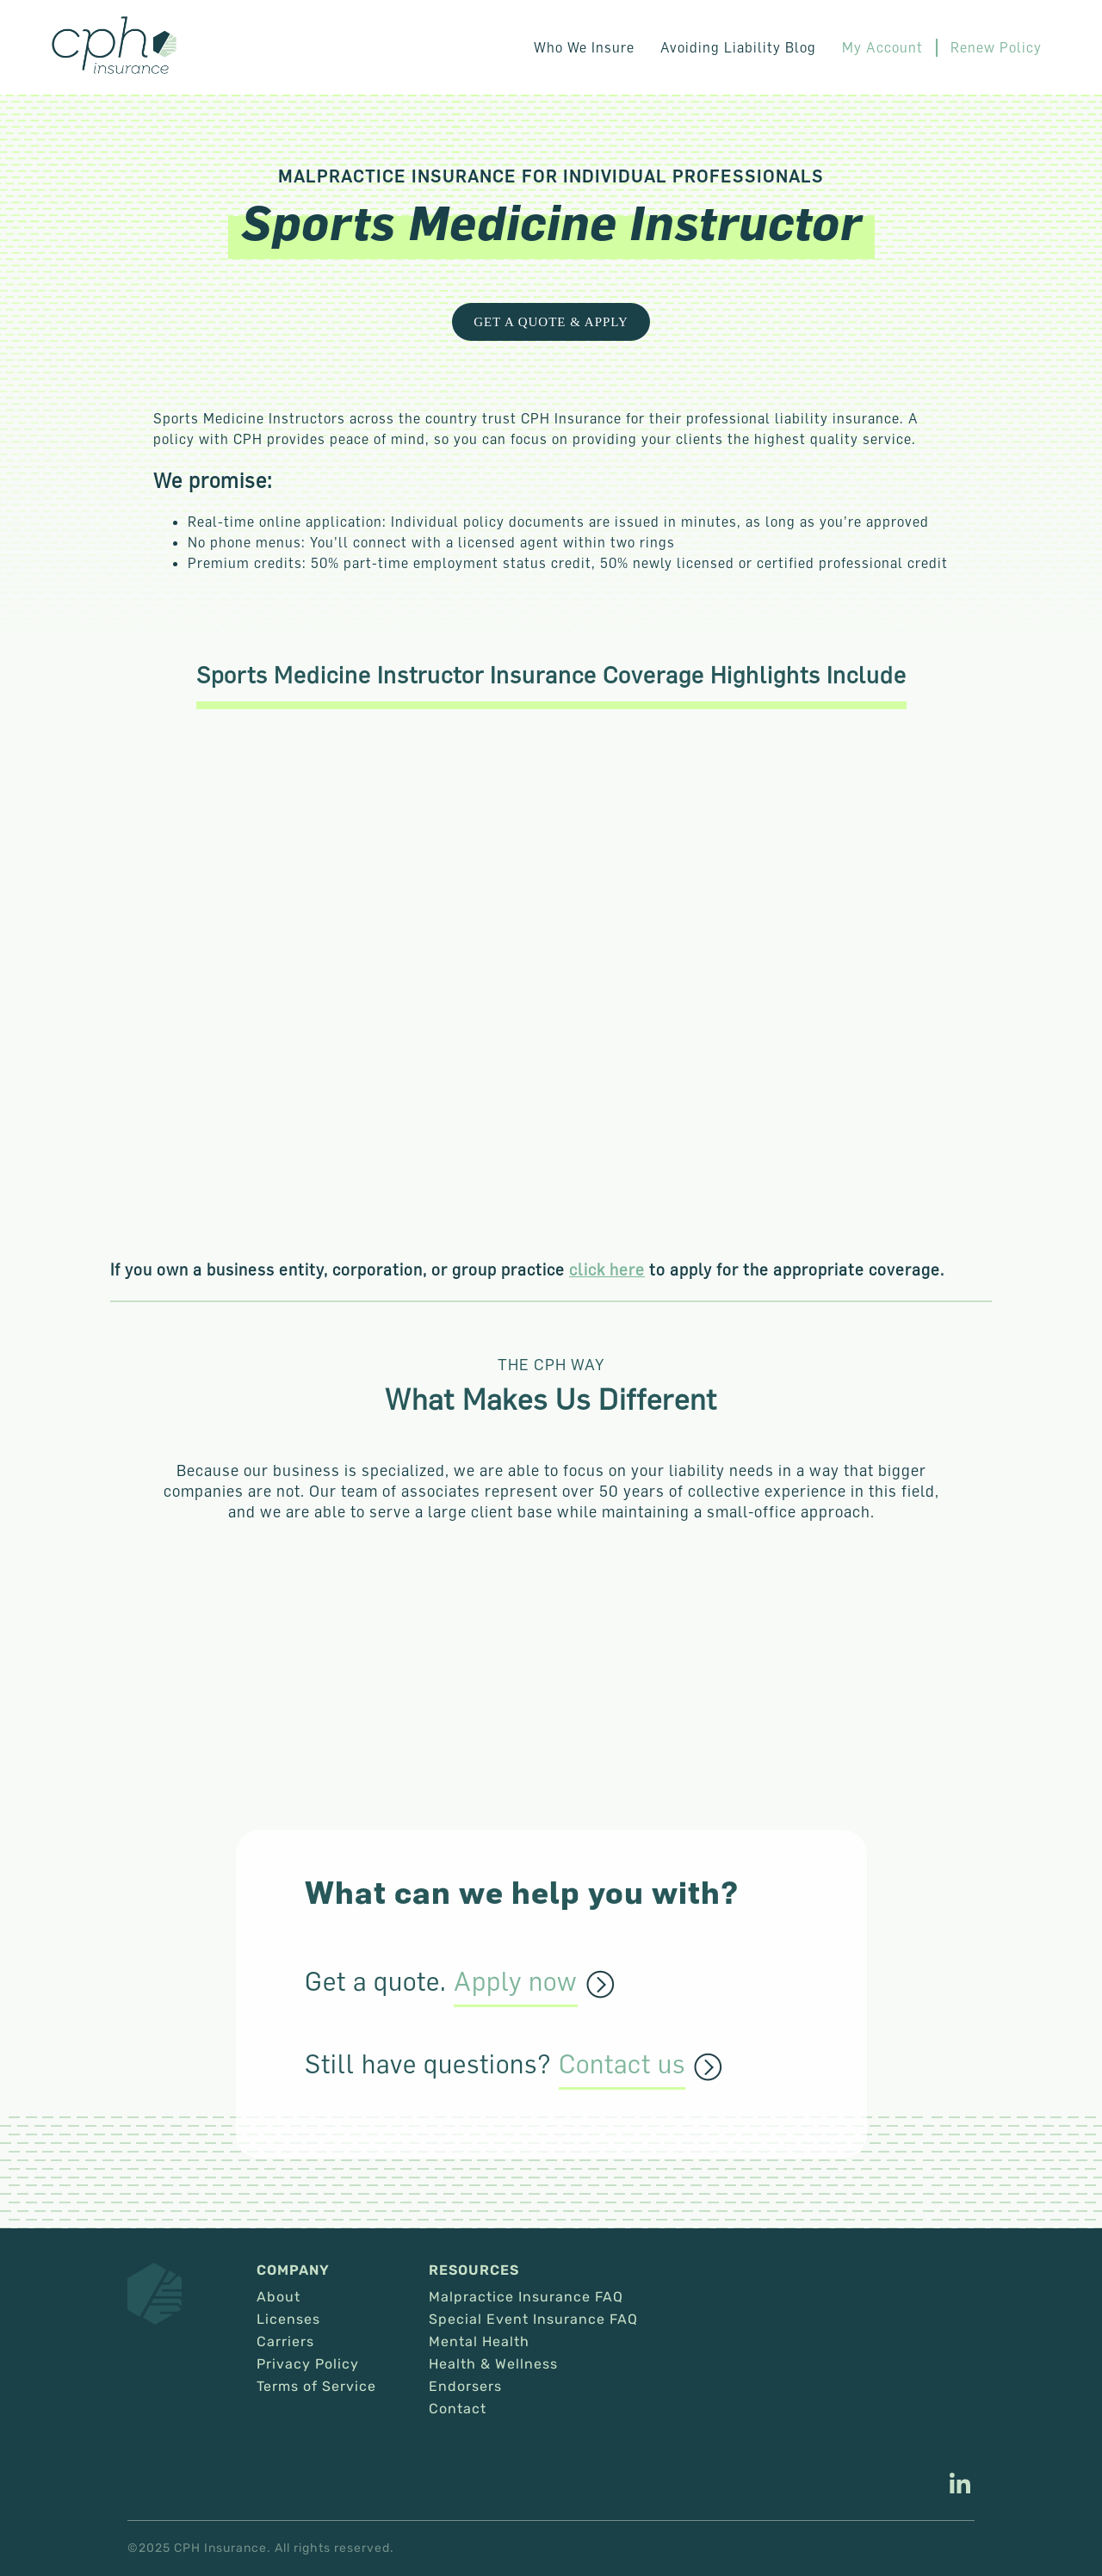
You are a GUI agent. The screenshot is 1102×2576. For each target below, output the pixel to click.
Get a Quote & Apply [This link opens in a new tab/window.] (551, 322)
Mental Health (479, 2342)
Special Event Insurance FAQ (533, 2319)
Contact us (622, 2064)
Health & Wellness (493, 2364)
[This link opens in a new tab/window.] (960, 2486)
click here (607, 1269)
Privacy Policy (308, 2364)
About (278, 2297)
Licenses (288, 2319)
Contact (457, 2409)
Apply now (516, 1982)
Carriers (285, 2342)
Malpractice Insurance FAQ (526, 2297)
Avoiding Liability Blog (738, 47)
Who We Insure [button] (584, 47)
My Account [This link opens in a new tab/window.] (882, 47)
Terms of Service (316, 2387)
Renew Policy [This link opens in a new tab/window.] (996, 47)
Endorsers (465, 2387)
